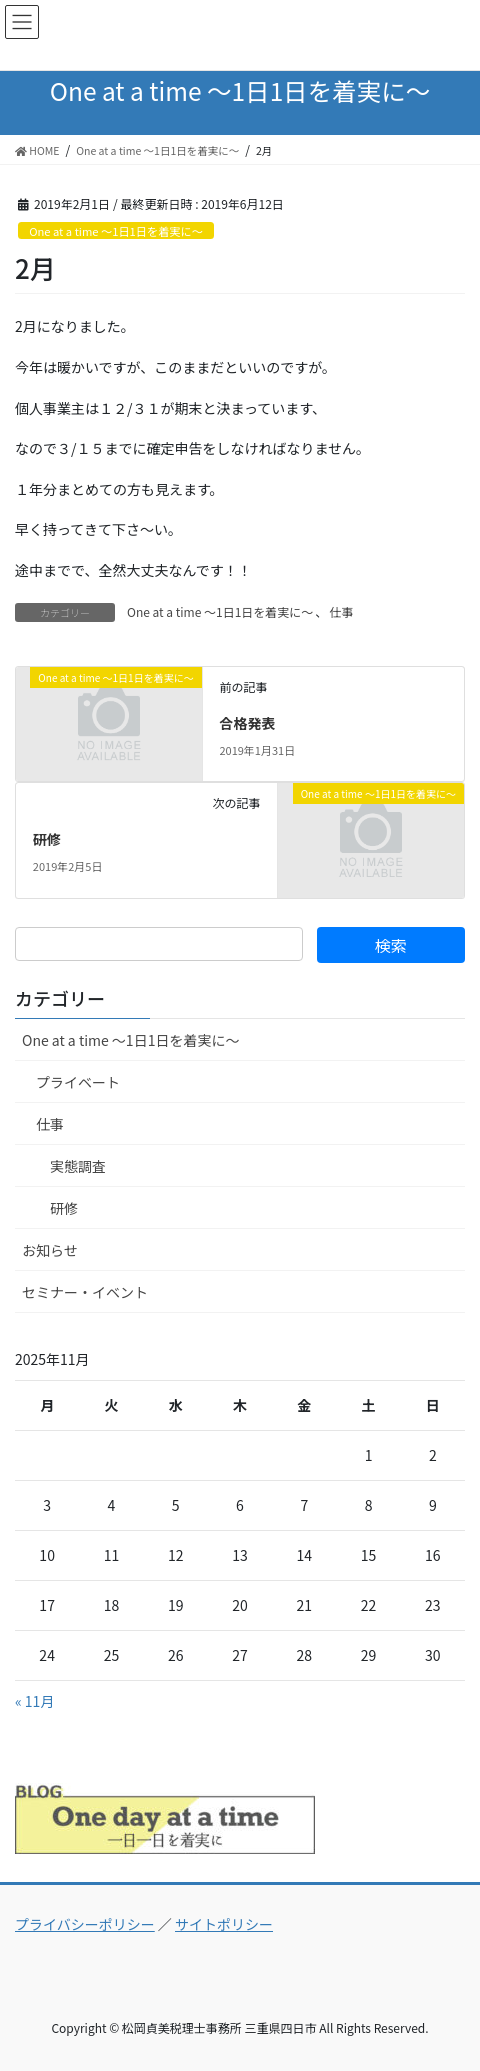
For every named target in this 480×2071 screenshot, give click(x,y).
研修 (47, 839)
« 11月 (34, 1701)
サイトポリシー (224, 1924)
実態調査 (78, 1166)
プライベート (78, 1082)
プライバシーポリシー (85, 1924)
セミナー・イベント (85, 1292)
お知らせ (50, 1250)
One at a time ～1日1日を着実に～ (116, 231)
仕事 (341, 611)
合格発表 (247, 723)
